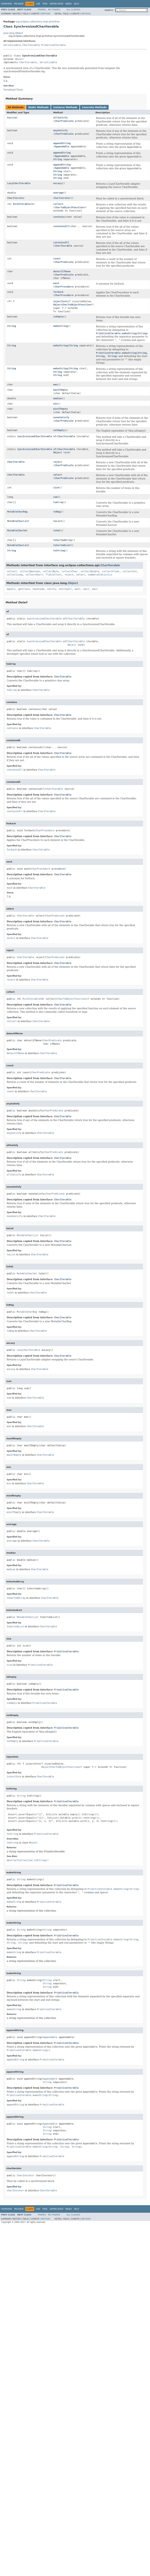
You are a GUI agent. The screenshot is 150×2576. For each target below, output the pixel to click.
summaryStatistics (100, 574)
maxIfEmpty (60, 389)
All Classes (73, 9)
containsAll (61, 226)
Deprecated (56, 4)
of (54, 436)
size (56, 487)
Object (19, 59)
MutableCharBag (17, 511)
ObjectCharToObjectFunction (72, 304)
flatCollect (54, 574)
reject (57, 461)
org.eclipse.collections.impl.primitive (37, 21)
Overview (6, 4)
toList (57, 521)
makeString (60, 326)
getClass (24, 589)
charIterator (62, 198)
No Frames (54, 9)
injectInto (60, 301)
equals (11, 589)
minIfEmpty (60, 408)
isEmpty (58, 316)
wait (77, 589)
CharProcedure (64, 286)
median (57, 398)
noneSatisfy (61, 417)
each (56, 283)
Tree (45, 4)
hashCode (38, 589)
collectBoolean (30, 571)
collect (58, 204)
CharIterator (16, 198)
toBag (56, 511)
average (58, 192)
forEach (58, 292)
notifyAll (65, 589)
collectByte (51, 571)
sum (55, 497)
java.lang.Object (13, 33)
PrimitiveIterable (53, 45)
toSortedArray (62, 540)
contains (59, 216)
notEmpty (59, 430)
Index (68, 4)
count (56, 258)
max (55, 384)
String (57, 159)
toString (59, 550)
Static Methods (38, 107)
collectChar (70, 571)
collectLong (15, 574)
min (55, 403)
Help (76, 4)
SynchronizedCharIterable (34, 436)
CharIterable (31, 45)
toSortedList (62, 545)
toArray (58, 502)
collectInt (129, 571)
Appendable (62, 146)
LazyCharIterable (18, 183)
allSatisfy (60, 117)
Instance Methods (65, 107)
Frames (42, 9)
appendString (62, 143)
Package (19, 4)
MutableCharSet (17, 530)
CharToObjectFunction (69, 207)
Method (45, 13)
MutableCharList (18, 521)
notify (51, 589)
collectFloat (110, 571)
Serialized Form (13, 89)
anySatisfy (60, 130)
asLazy (57, 183)
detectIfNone (62, 271)
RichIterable (21, 204)
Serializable (12, 45)
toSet (56, 530)
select (57, 474)
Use (38, 4)
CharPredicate (64, 121)
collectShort (34, 574)
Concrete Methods (94, 107)
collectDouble (89, 571)
